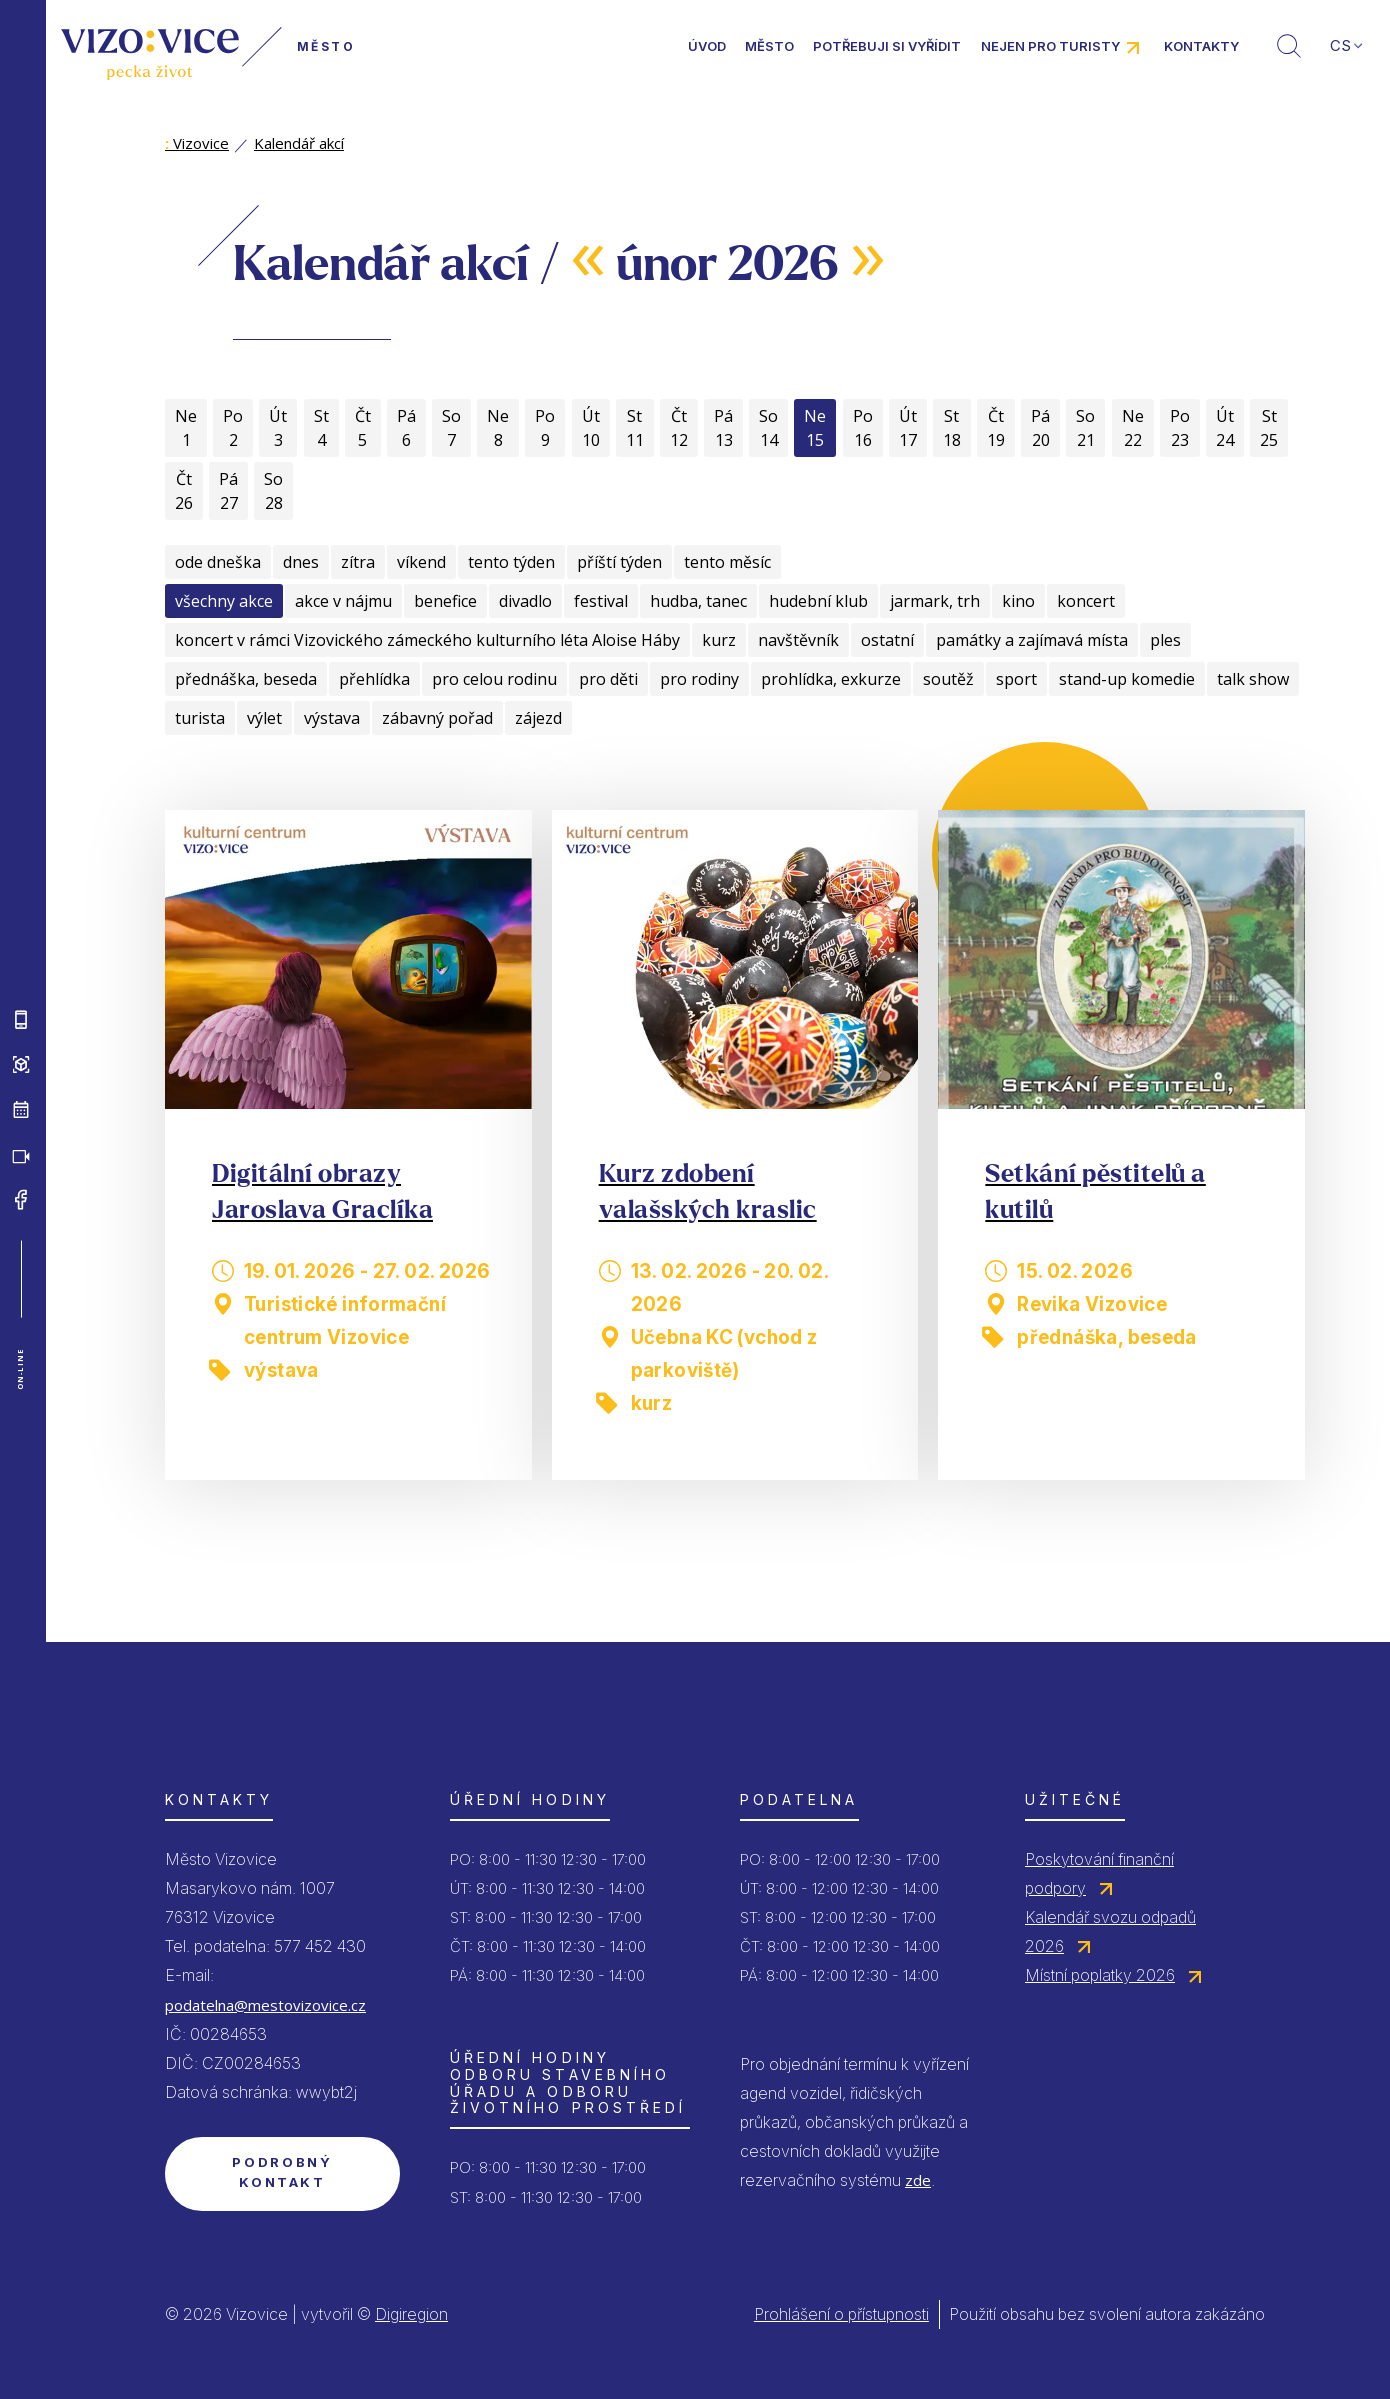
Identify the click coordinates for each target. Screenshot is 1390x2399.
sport (1016, 679)
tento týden (511, 562)
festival (601, 601)
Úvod (707, 46)
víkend (421, 562)
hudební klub (818, 601)
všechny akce (224, 601)
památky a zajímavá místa (1032, 640)
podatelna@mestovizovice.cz (265, 2005)
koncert (1086, 601)
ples (1165, 640)
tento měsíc (727, 562)
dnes (301, 562)
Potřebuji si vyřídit (887, 46)
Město (769, 46)
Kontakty (1201, 46)
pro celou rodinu (494, 679)
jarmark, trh (935, 601)
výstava (332, 718)
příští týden (619, 562)
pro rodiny (699, 679)
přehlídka (374, 679)
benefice (445, 601)
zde (918, 2180)
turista (200, 718)
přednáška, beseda (246, 679)
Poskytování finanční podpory (1099, 1873)
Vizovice (197, 143)
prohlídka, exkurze (831, 679)
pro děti (608, 679)
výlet (264, 718)
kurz (719, 640)
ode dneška (218, 562)
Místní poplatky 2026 (1100, 1975)
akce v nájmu (343, 601)
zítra (358, 562)
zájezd (538, 718)
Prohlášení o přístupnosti (841, 2314)
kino (1018, 601)
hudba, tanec (698, 601)
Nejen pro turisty (1050, 46)
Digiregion (411, 2314)
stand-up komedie (1127, 679)
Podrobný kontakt (282, 2172)
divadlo (525, 601)
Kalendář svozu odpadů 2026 (1110, 1931)
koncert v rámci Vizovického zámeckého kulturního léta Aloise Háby (427, 640)
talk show (1253, 679)
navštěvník (798, 640)
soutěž (948, 679)
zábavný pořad (437, 718)
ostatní (887, 640)
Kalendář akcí (299, 143)
